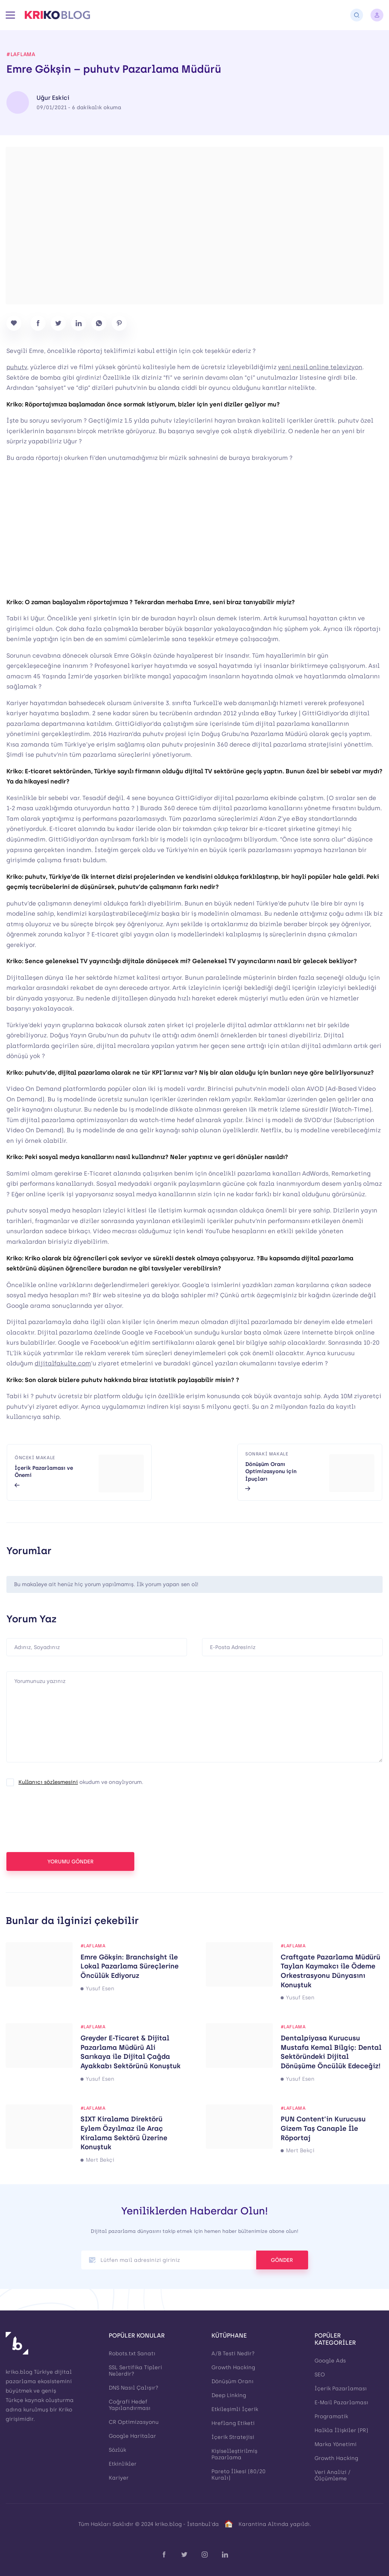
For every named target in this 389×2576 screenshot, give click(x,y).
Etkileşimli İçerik (234, 2409)
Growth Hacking (233, 2367)
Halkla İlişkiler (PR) (341, 2430)
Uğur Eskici (52, 97)
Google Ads (330, 2361)
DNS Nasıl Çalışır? (133, 2388)
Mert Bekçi (100, 2160)
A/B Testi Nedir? (233, 2353)
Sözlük (117, 2450)
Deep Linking (228, 2395)
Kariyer (119, 2478)
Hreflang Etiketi (233, 2423)
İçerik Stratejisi (232, 2437)
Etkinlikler (123, 2464)
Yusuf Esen (100, 1988)
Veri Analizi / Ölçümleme (333, 2475)
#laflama (20, 55)
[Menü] (10, 15)
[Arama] (356, 15)
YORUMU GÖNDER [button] (70, 1861)
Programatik (331, 2416)
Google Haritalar (132, 2436)
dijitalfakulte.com (63, 1363)
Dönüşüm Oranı (232, 2381)
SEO (320, 2374)
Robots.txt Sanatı (132, 2353)
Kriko (65, 2410)
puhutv (16, 367)
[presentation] (63, 1822)
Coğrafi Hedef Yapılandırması (129, 2405)
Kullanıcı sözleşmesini (48, 1782)
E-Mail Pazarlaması (341, 2402)
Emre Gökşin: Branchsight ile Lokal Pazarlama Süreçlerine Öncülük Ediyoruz (130, 1966)
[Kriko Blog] (57, 15)
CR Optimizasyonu (134, 2422)
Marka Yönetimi (336, 2444)
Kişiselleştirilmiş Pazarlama (234, 2454)
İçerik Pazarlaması (341, 2388)
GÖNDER (282, 2260)
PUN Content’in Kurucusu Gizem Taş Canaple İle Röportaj (323, 2128)
